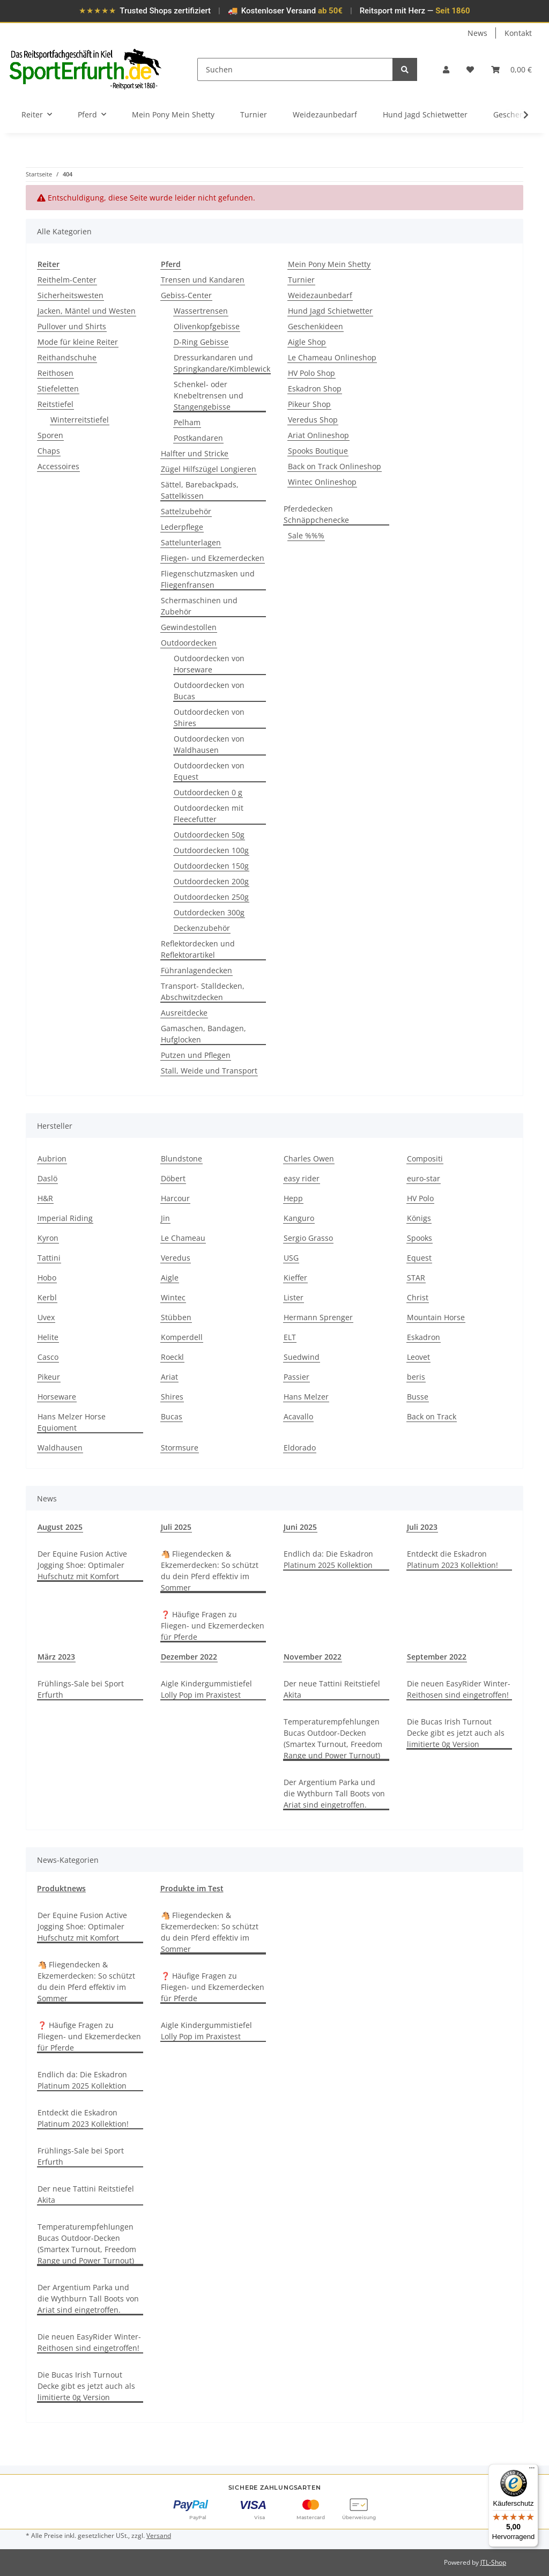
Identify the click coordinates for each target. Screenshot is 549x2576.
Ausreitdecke (184, 1013)
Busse (417, 1396)
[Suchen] (295, 69)
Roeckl (172, 1357)
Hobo (47, 1277)
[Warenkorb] (511, 69)
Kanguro (299, 1218)
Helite (48, 1337)
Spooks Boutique (318, 451)
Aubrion (52, 1158)
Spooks (419, 1238)
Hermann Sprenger (318, 1317)
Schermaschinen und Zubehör (199, 606)
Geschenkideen (315, 326)
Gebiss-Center (186, 295)
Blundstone (181, 1158)
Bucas (171, 1416)
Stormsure (179, 1447)
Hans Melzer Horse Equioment (72, 1422)
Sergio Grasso (308, 1238)
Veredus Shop (313, 419)
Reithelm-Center (67, 280)
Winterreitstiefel (79, 419)
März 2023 (56, 1657)
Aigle (170, 1277)
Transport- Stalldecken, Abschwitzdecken (202, 991)
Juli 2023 (422, 1527)
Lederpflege (182, 527)
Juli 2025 (176, 1527)
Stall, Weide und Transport (209, 1070)
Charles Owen (309, 1158)
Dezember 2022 (189, 1657)
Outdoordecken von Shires (209, 717)
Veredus (175, 1258)
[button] (446, 69)
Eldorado (300, 1447)
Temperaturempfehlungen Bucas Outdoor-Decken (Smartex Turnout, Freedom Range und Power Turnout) (333, 1738)
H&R (45, 1198)
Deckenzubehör (202, 928)
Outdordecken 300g (209, 912)
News (477, 33)
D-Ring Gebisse (201, 342)
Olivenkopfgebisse (207, 326)
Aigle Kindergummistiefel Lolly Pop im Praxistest (206, 1689)
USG (291, 1258)
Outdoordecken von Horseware (209, 664)
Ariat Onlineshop (318, 435)
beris (416, 1377)
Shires (172, 1396)
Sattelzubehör (186, 511)
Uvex (46, 1317)
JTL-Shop (493, 2562)
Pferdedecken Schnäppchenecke (316, 514)
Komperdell (182, 1337)
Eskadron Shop (315, 388)
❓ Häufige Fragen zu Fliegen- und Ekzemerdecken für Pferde (212, 1625)
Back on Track (431, 1416)
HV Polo (420, 1198)
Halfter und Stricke (194, 453)
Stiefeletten (58, 388)
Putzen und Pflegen (196, 1055)
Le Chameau (183, 1238)
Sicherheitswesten (70, 295)
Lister (293, 1297)
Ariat (169, 1377)
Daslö (47, 1178)
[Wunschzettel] (470, 69)
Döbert (173, 1178)
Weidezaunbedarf (320, 295)
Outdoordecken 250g (211, 897)
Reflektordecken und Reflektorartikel (198, 949)
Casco (48, 1357)
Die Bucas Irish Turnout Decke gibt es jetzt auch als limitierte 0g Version (456, 1732)
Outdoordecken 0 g (208, 792)
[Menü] (531, 2470)
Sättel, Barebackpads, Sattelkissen (200, 490)
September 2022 (436, 1657)
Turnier (301, 280)
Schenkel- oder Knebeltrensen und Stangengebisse (208, 395)
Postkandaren (198, 438)
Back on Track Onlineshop (334, 466)
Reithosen (55, 373)
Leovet (418, 1357)
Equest (419, 1258)
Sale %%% (306, 535)
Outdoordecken (189, 643)
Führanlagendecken (196, 970)
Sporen (50, 435)
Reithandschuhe (67, 357)
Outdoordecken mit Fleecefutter (208, 813)
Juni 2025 (300, 1527)
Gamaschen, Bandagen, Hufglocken (203, 1034)
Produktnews (61, 1888)
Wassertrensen (201, 311)
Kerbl (47, 1297)
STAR (416, 1277)
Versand (158, 2535)
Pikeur (49, 1377)
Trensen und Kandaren (202, 280)
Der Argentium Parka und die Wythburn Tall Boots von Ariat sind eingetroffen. (334, 1793)
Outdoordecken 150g (211, 866)
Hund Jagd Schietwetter (330, 311)
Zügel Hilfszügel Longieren (208, 469)
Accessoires (58, 466)
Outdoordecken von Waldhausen (209, 744)
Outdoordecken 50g (209, 835)
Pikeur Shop (309, 404)
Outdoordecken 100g (211, 850)
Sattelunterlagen (191, 542)
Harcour (175, 1198)
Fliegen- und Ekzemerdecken (212, 558)
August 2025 (60, 1527)
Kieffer (295, 1277)
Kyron (48, 1238)
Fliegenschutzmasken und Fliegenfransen (208, 579)
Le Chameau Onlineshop (332, 357)
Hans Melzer (306, 1396)
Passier (296, 1377)
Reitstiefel (55, 404)
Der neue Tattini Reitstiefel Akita (332, 1689)
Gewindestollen (189, 627)
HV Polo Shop (311, 373)
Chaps (49, 451)
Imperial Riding (65, 1218)
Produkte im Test (192, 1888)
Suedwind (302, 1357)
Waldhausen (60, 1447)
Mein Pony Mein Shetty (329, 264)
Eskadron (423, 1337)
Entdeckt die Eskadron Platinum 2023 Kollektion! (452, 1559)
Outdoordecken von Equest (209, 771)
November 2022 (313, 1657)
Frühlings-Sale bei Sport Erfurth (81, 1689)
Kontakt (518, 33)
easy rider (302, 1178)
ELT (290, 1337)
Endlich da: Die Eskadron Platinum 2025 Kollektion (328, 1559)
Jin (165, 1218)
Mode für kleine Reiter (78, 342)
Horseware (57, 1396)
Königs (419, 1218)
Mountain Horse (436, 1317)
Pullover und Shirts (72, 326)
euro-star (423, 1178)
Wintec (173, 1297)
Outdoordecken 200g (211, 881)
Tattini (49, 1258)
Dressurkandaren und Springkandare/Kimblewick (222, 363)
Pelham (187, 422)
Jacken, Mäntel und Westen (87, 311)
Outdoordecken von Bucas (209, 690)
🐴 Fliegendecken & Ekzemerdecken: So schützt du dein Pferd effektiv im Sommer (209, 1571)
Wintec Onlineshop (322, 482)
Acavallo (298, 1416)
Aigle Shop (307, 342)
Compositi (425, 1158)
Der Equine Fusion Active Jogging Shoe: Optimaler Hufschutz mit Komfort (82, 1565)
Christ (417, 1297)
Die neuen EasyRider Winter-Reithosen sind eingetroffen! (458, 1689)
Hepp (293, 1198)
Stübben (176, 1317)
